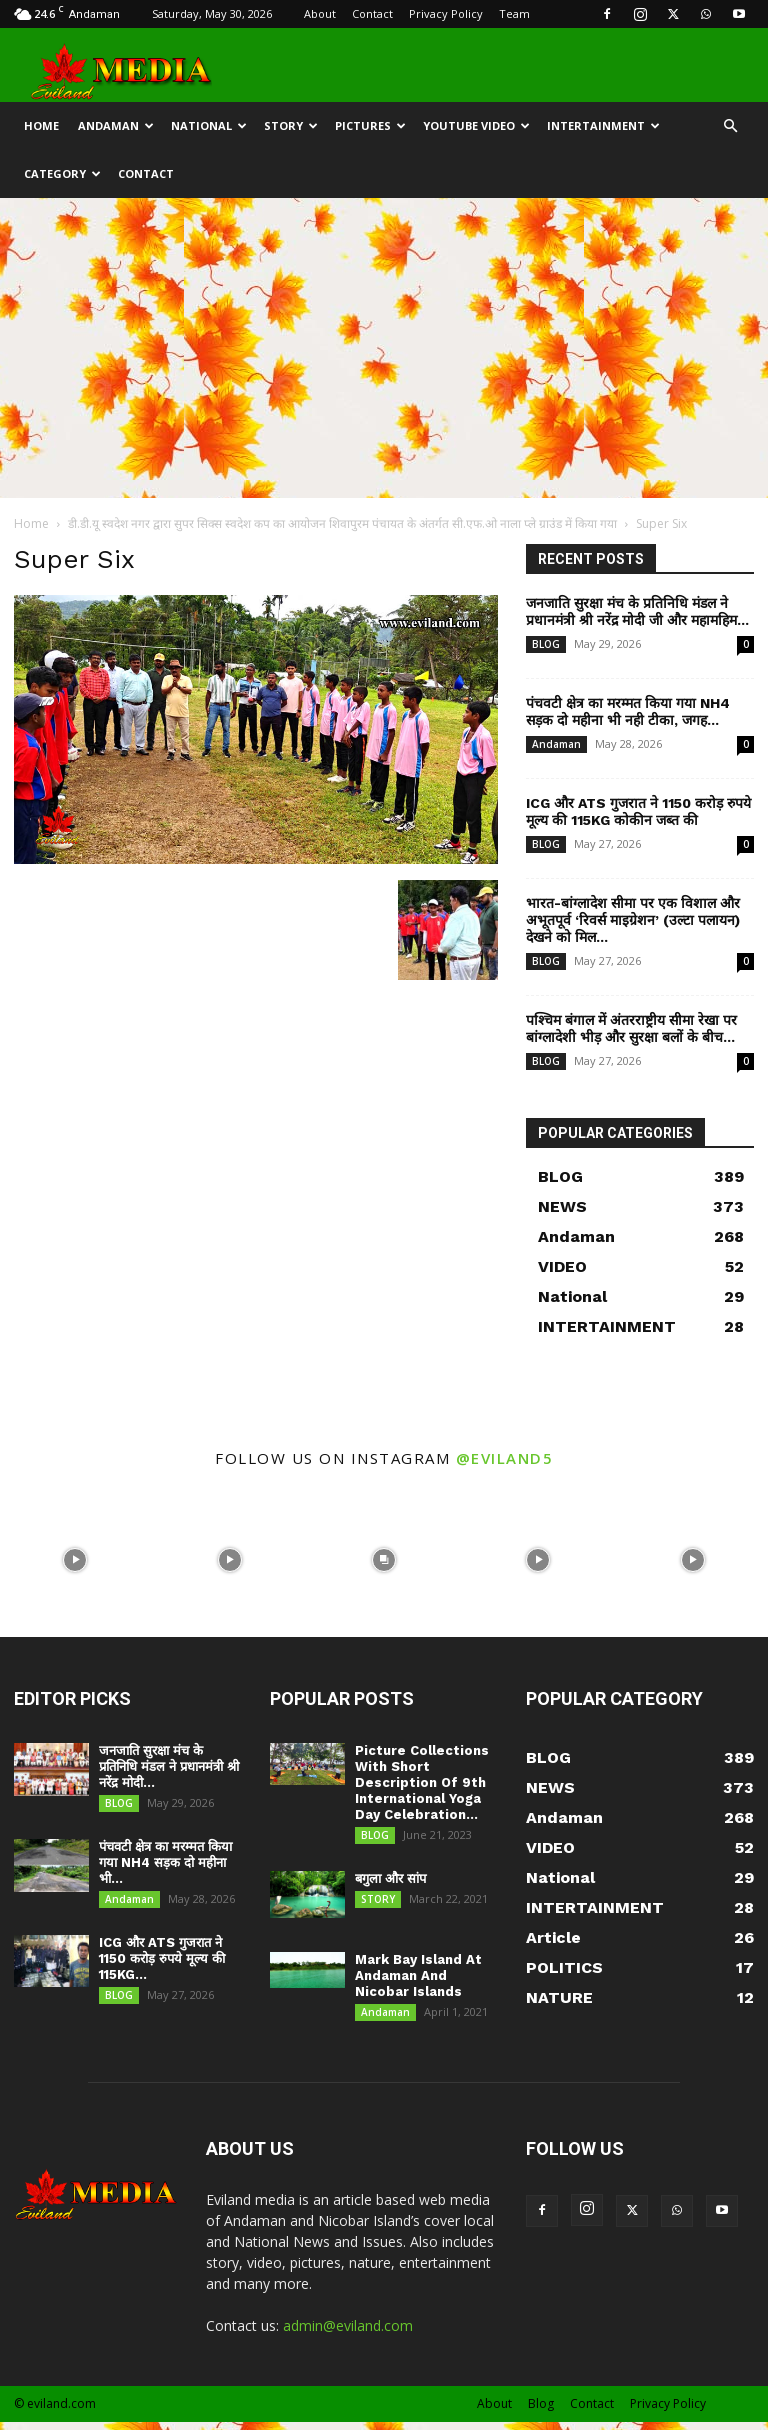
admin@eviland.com (348, 2333)
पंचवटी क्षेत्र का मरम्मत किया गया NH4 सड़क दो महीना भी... (165, 1866)
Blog (541, 2411)
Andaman (116, 125)
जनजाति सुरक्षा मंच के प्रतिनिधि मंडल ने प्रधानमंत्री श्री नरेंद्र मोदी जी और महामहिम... (637, 611)
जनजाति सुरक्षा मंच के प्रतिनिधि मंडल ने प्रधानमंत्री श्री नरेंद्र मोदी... (169, 1766)
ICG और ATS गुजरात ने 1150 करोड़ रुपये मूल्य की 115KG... (162, 1966)
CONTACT (146, 173)
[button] (730, 126)
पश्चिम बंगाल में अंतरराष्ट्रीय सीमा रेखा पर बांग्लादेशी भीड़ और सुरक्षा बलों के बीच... (631, 1028)
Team (514, 13)
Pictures (370, 125)
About (320, 13)
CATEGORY (62, 173)
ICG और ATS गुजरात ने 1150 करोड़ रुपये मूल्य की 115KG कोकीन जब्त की (638, 811)
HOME (41, 125)
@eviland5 (505, 1458)
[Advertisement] (384, 348)
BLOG (546, 644)
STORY (291, 125)
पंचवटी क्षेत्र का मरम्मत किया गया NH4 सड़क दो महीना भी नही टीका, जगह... (628, 711)
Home (31, 523)
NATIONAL (209, 125)
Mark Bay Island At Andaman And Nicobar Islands (418, 1979)
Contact (372, 13)
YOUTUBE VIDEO (476, 125)
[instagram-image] (75, 1558)
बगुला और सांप (390, 1882)
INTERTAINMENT (603, 125)
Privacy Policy (446, 13)
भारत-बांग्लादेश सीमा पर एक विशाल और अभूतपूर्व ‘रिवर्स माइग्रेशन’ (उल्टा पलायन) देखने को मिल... (633, 920)
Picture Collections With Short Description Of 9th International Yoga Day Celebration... (422, 1782)
